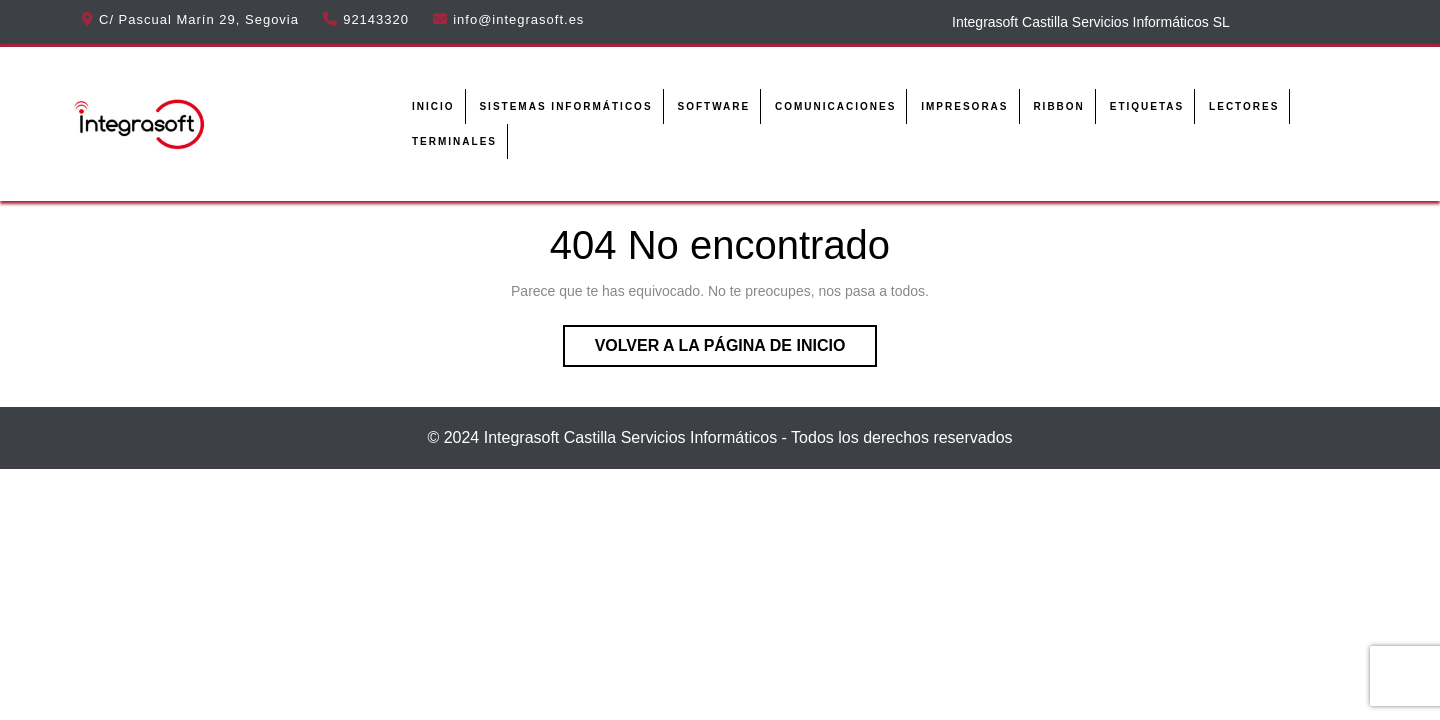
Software (713, 106)
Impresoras (964, 106)
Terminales (454, 141)
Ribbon (1058, 106)
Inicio (433, 106)
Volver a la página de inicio (736, 350)
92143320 (376, 19)
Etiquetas (1147, 106)
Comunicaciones (835, 106)
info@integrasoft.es (518, 19)
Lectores (1244, 106)
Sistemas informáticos (565, 106)
